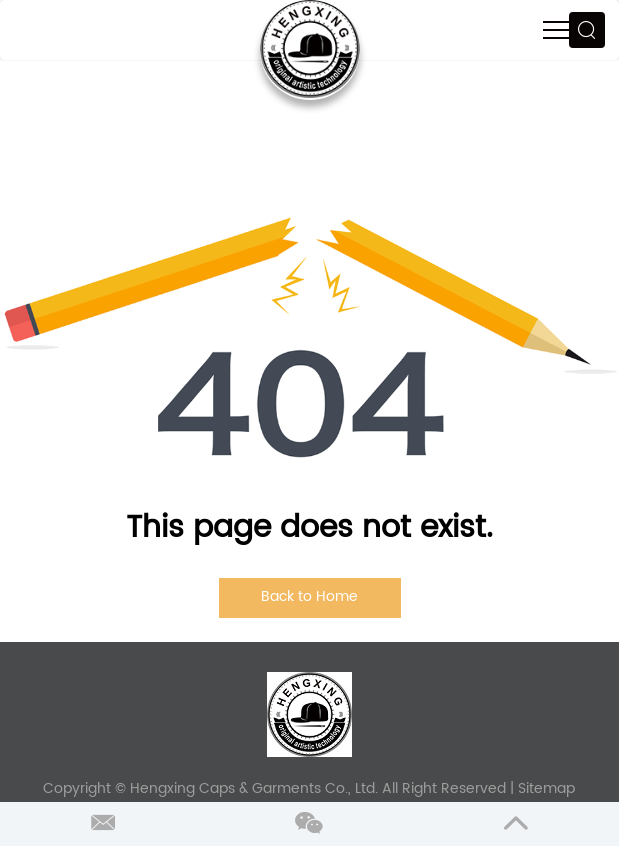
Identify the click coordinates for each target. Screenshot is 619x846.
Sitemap (546, 788)
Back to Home (309, 596)
